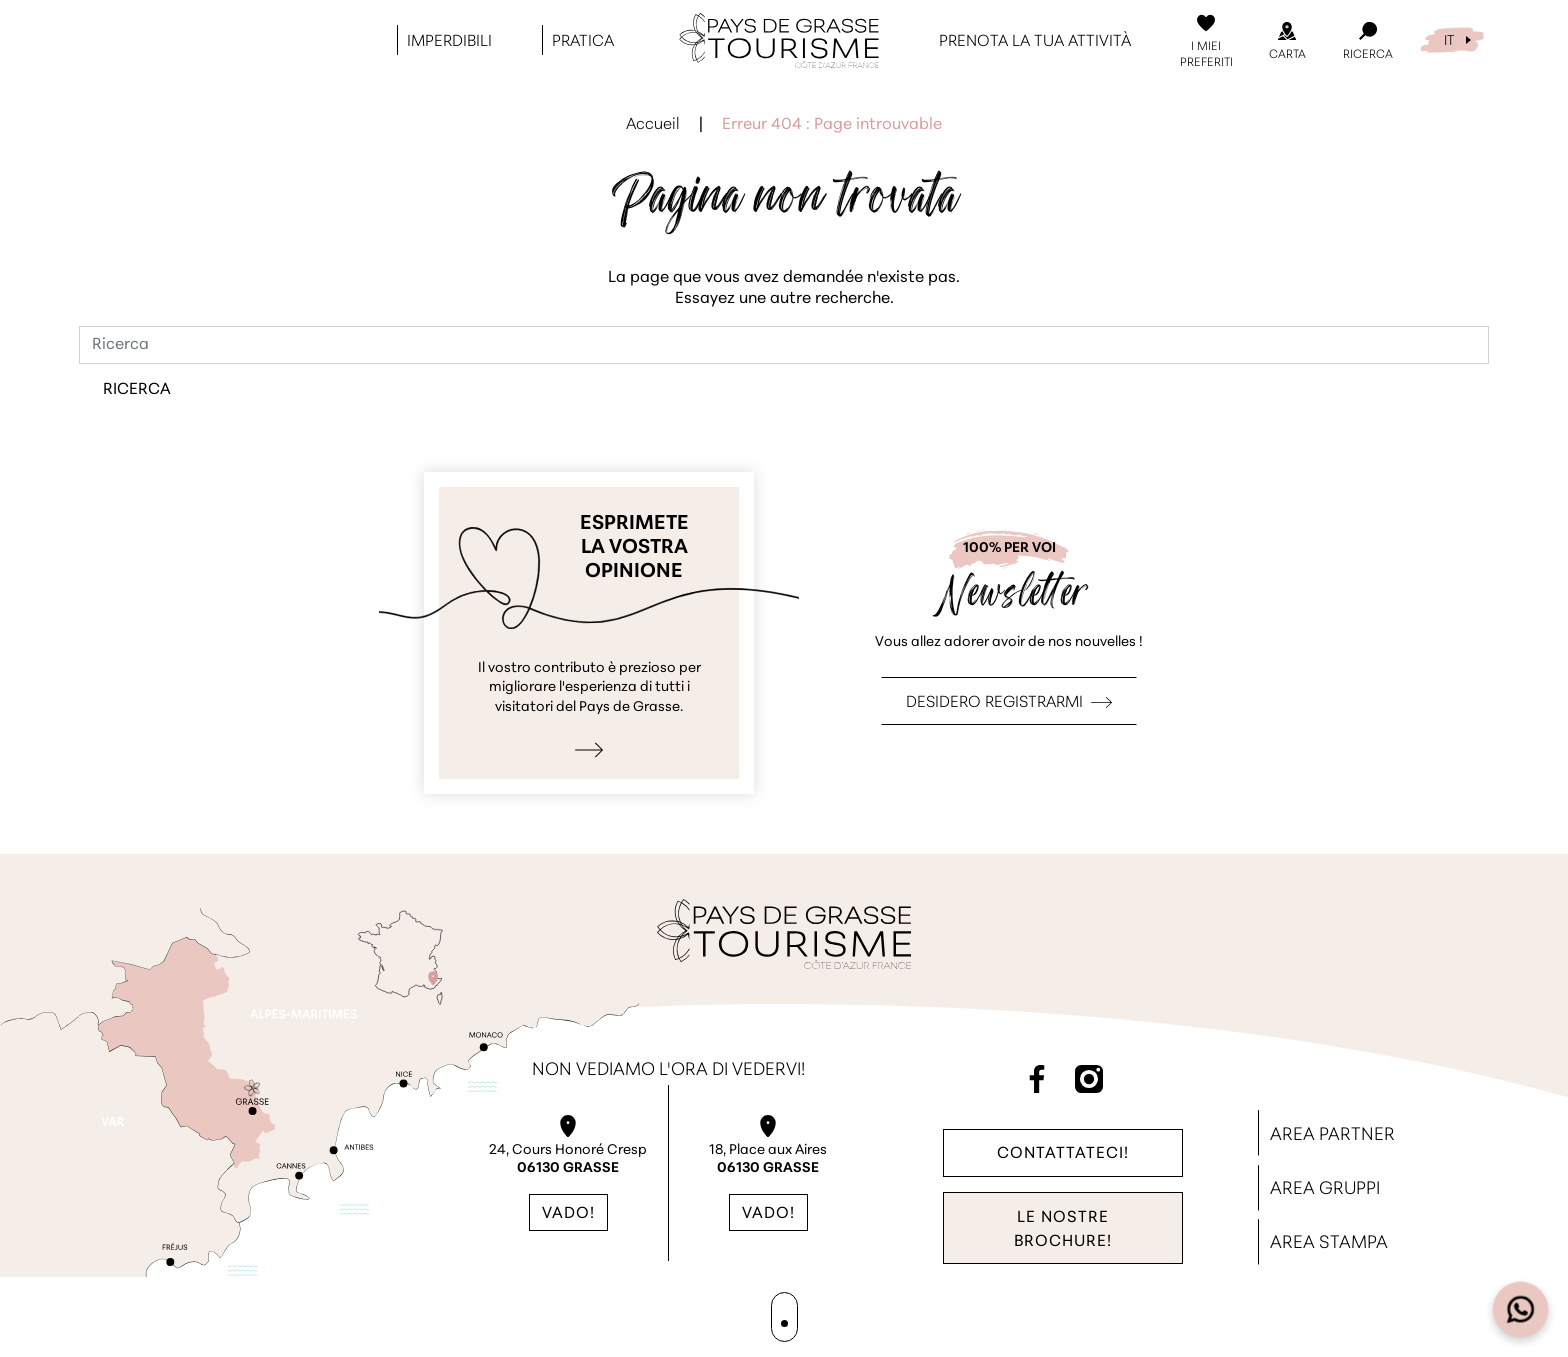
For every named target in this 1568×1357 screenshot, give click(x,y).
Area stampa (1329, 1243)
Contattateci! (1063, 1153)
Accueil (653, 125)
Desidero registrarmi (994, 703)
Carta (1287, 54)
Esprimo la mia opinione (589, 633)
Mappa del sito (784, 1317)
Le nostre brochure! (1063, 1230)
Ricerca (1368, 54)
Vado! (568, 1214)
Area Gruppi (1325, 1189)
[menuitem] (1451, 38)
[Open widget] (1521, 1310)
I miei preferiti (1206, 54)
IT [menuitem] (1449, 39)
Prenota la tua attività (1035, 41)
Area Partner (1332, 1135)
